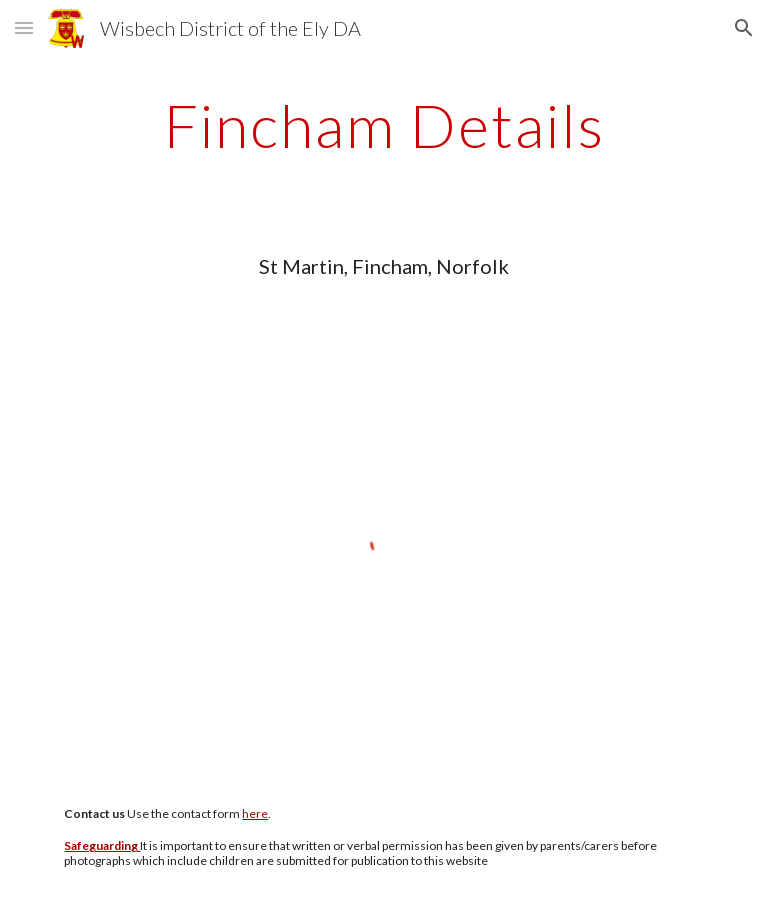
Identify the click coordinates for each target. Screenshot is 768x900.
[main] (383, 125)
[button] (24, 27)
